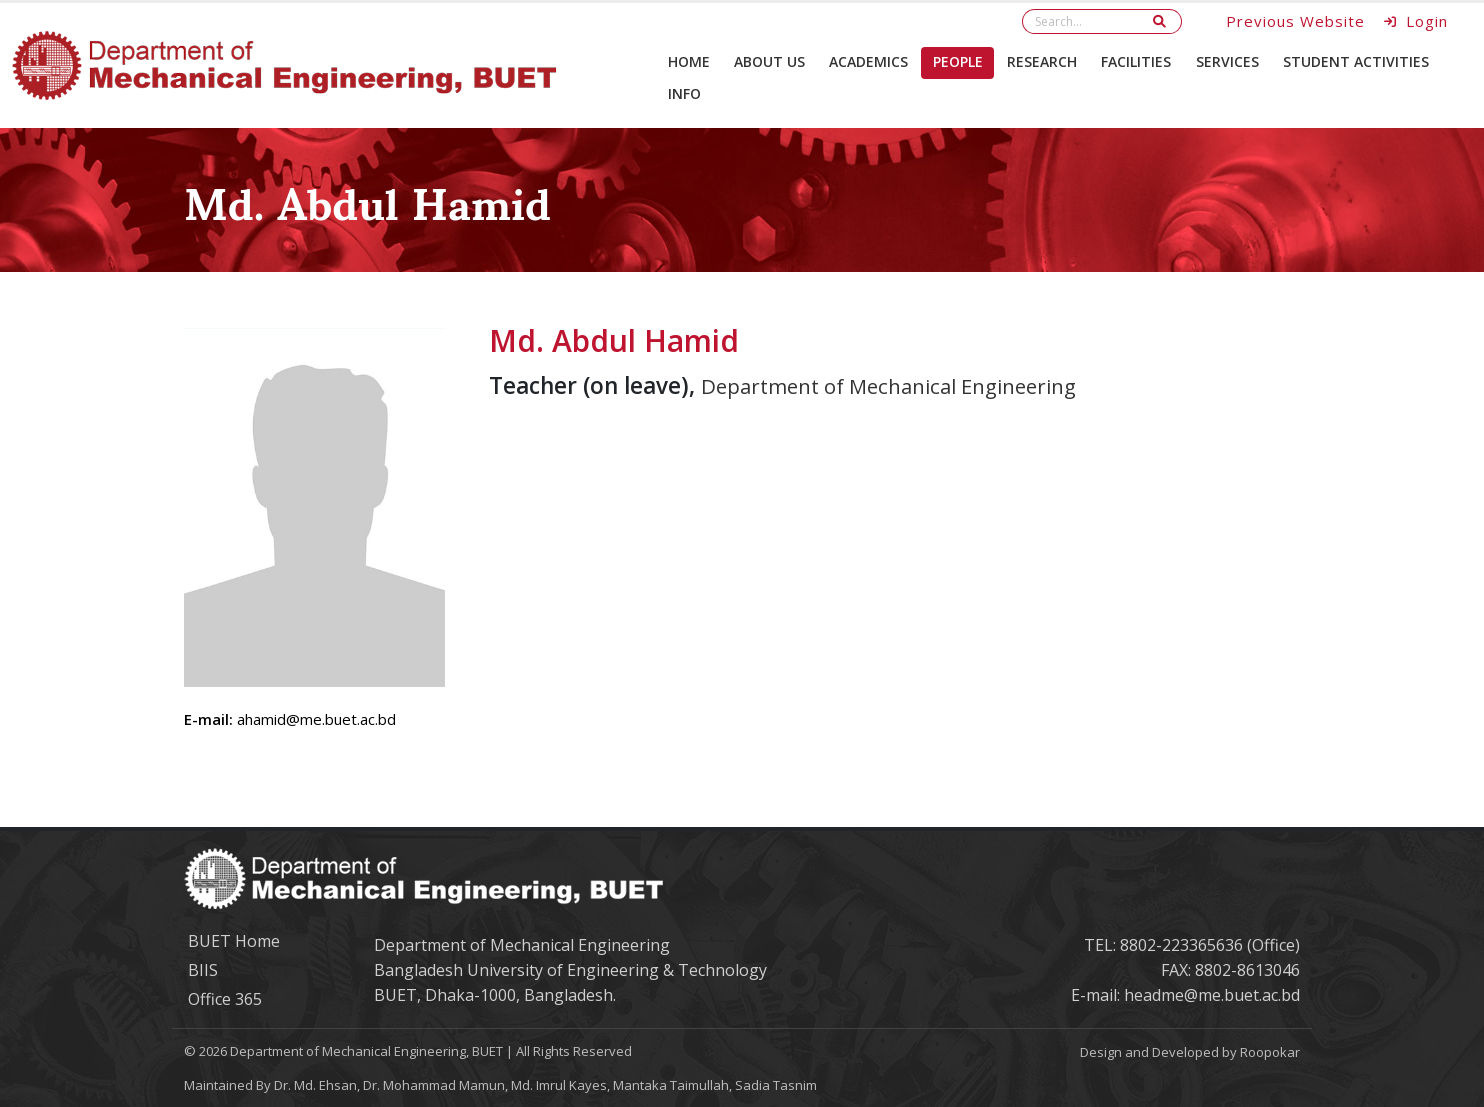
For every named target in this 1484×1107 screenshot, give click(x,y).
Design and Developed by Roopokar (1190, 1052)
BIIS (203, 970)
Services (1227, 61)
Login (1416, 21)
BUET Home (234, 941)
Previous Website (1295, 21)
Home (689, 61)
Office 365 (225, 999)
